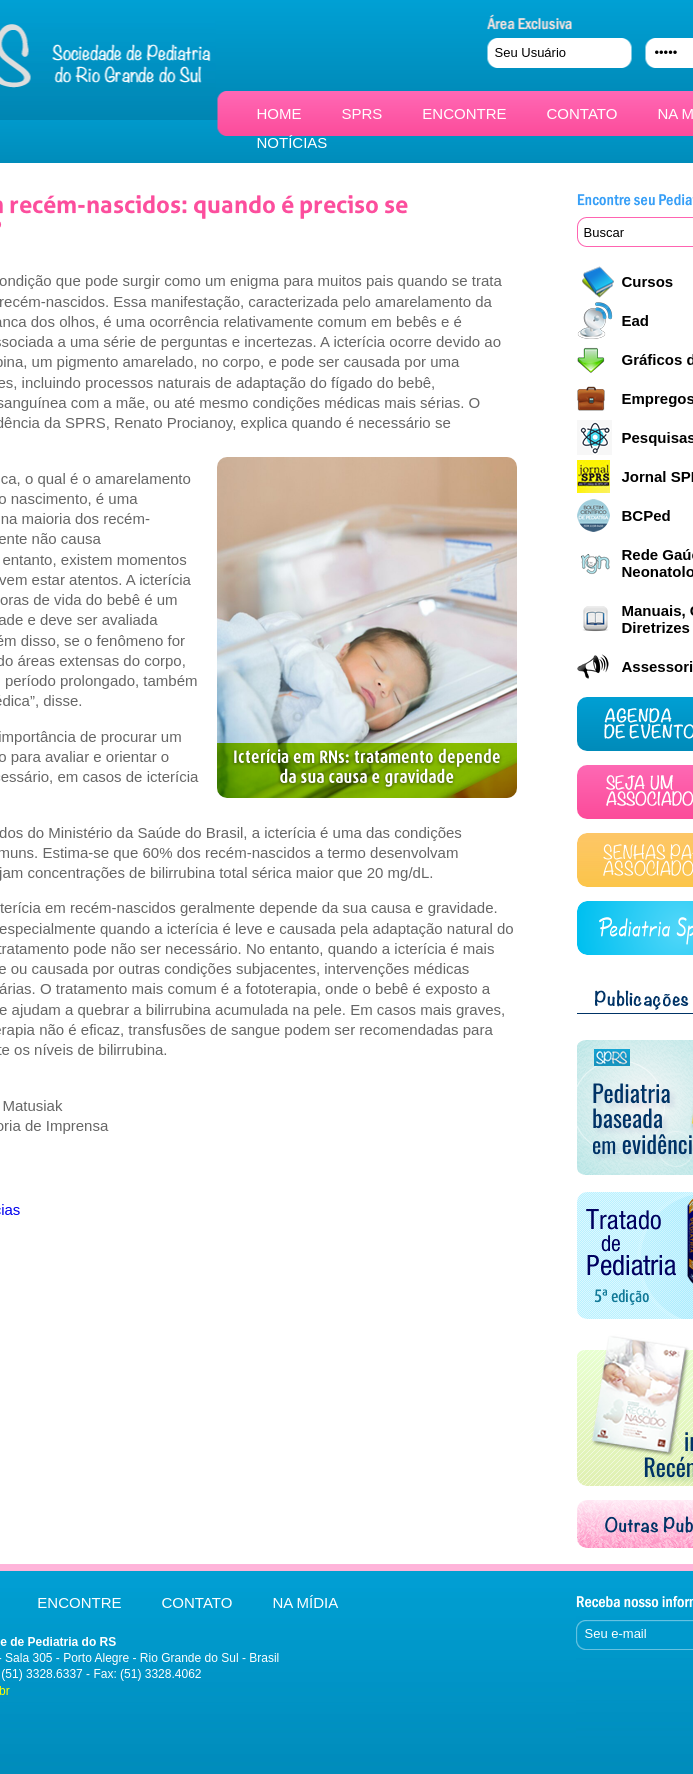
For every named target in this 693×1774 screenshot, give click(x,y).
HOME (279, 113)
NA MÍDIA (305, 1602)
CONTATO (582, 113)
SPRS (362, 113)
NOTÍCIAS (292, 142)
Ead (636, 320)
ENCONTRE (464, 113)
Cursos (648, 281)
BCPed (646, 515)
